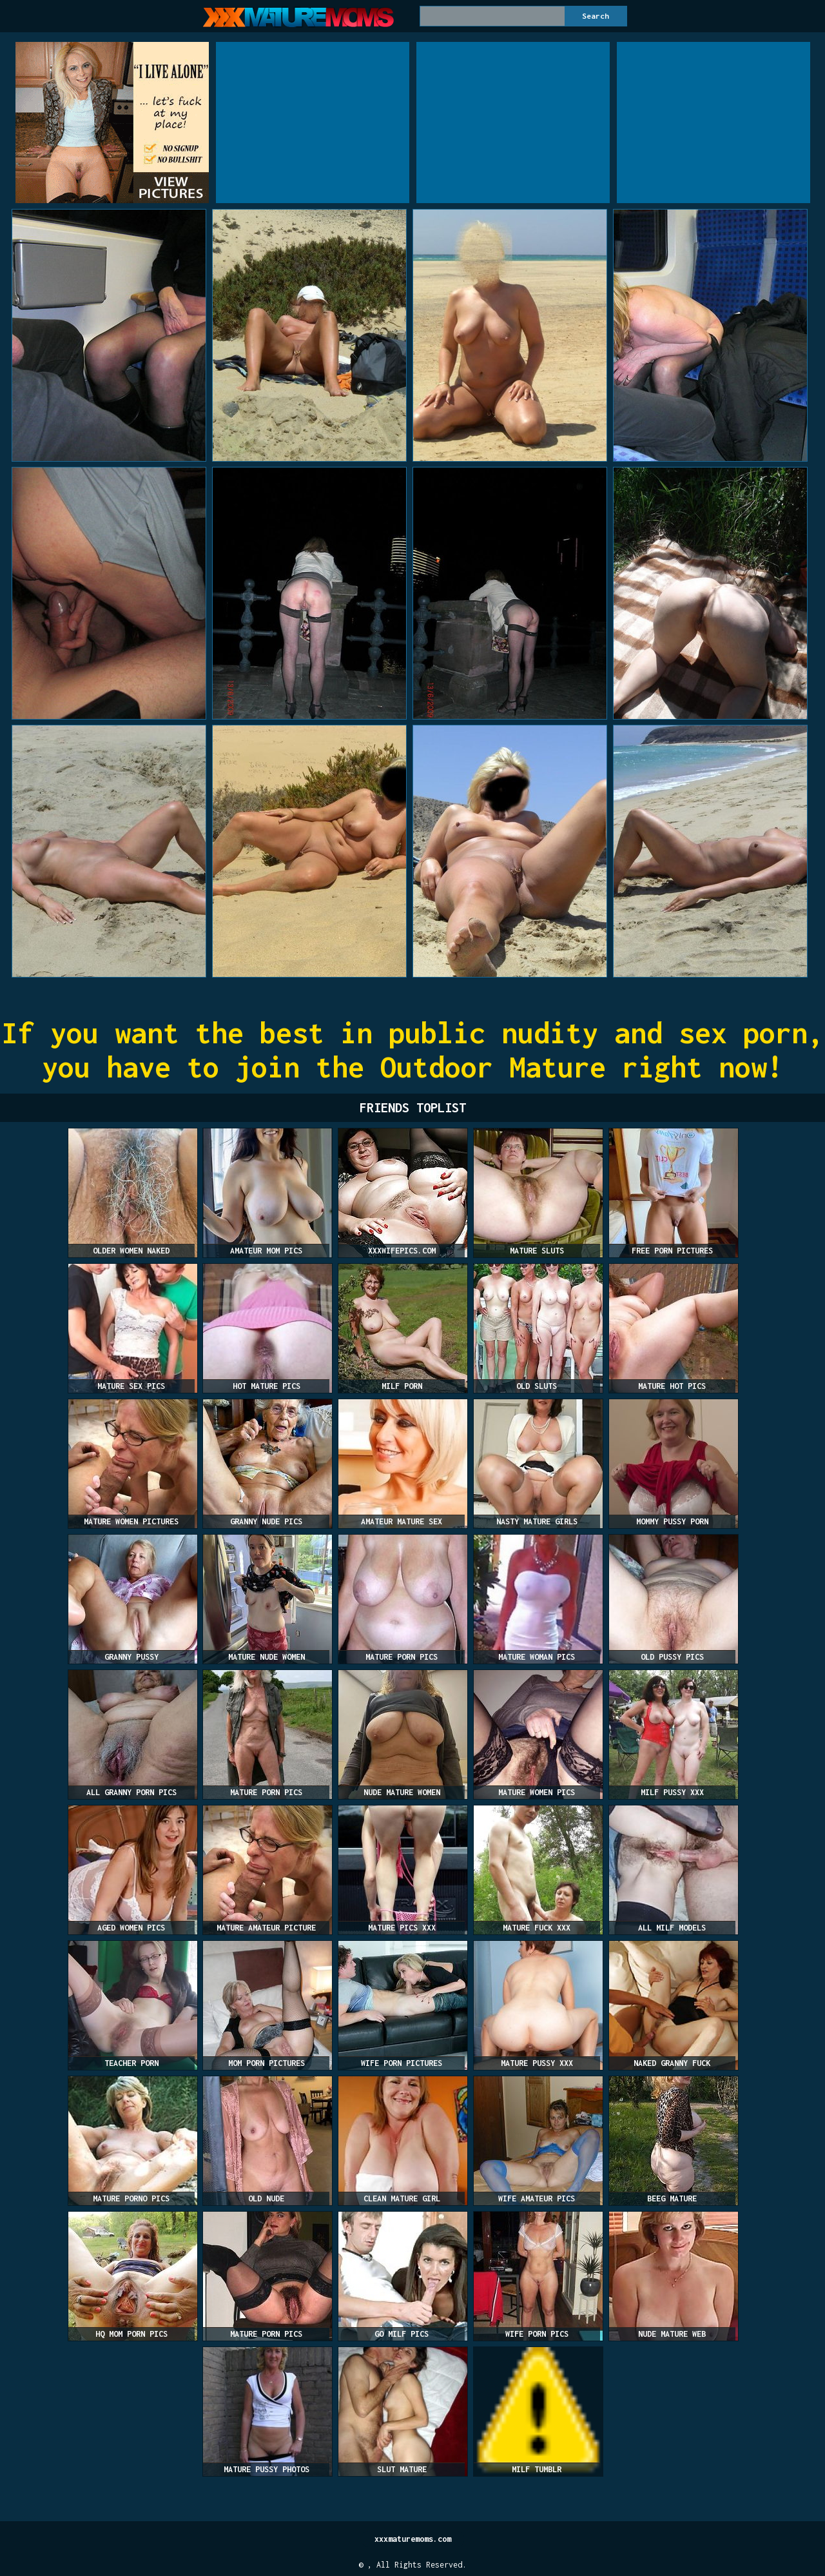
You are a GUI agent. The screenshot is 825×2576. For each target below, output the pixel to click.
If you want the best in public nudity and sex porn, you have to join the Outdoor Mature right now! (413, 1050)
